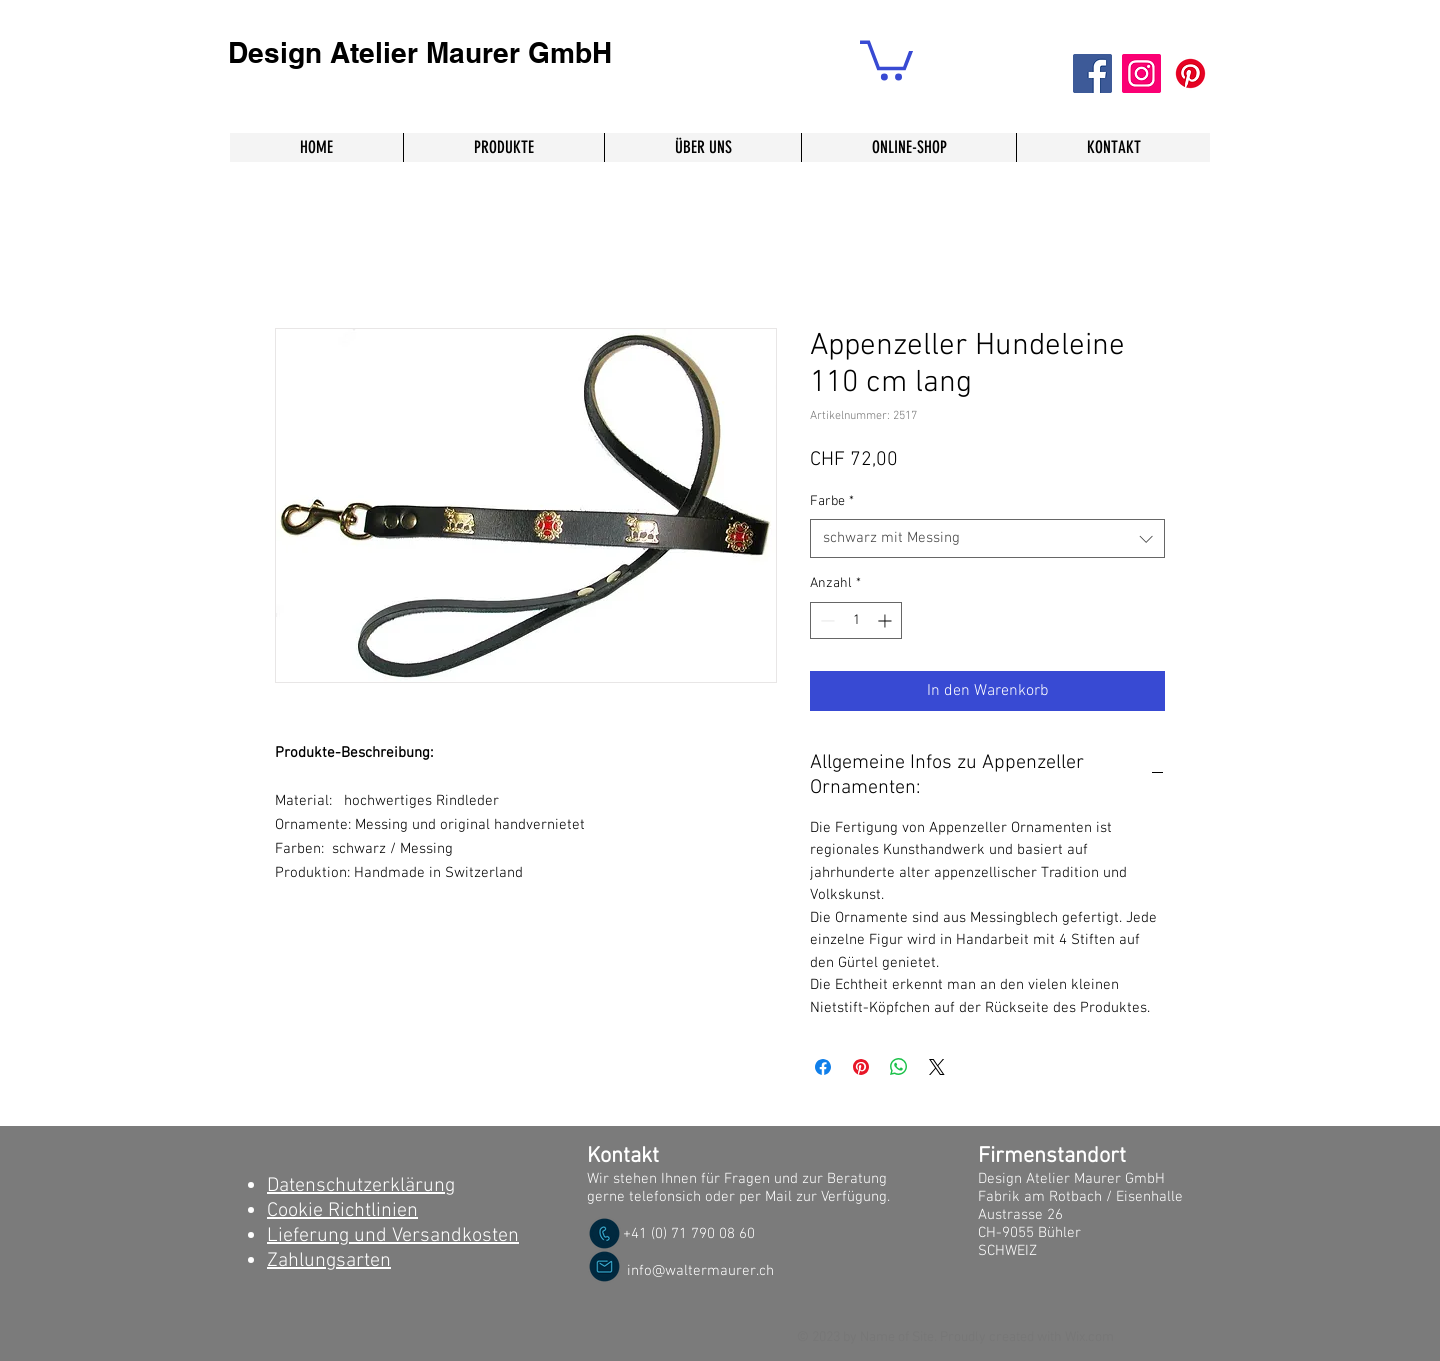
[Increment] (886, 620)
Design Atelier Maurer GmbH (420, 52)
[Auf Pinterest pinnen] (861, 1067)
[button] (886, 58)
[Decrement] (825, 620)
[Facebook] (1092, 73)
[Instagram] (1141, 73)
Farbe (832, 501)
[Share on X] (937, 1067)
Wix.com (1089, 1337)
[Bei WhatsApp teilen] (899, 1067)
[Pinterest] (1190, 73)
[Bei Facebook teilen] (823, 1067)
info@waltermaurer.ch (700, 1271)
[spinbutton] (856, 620)
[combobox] (987, 538)
